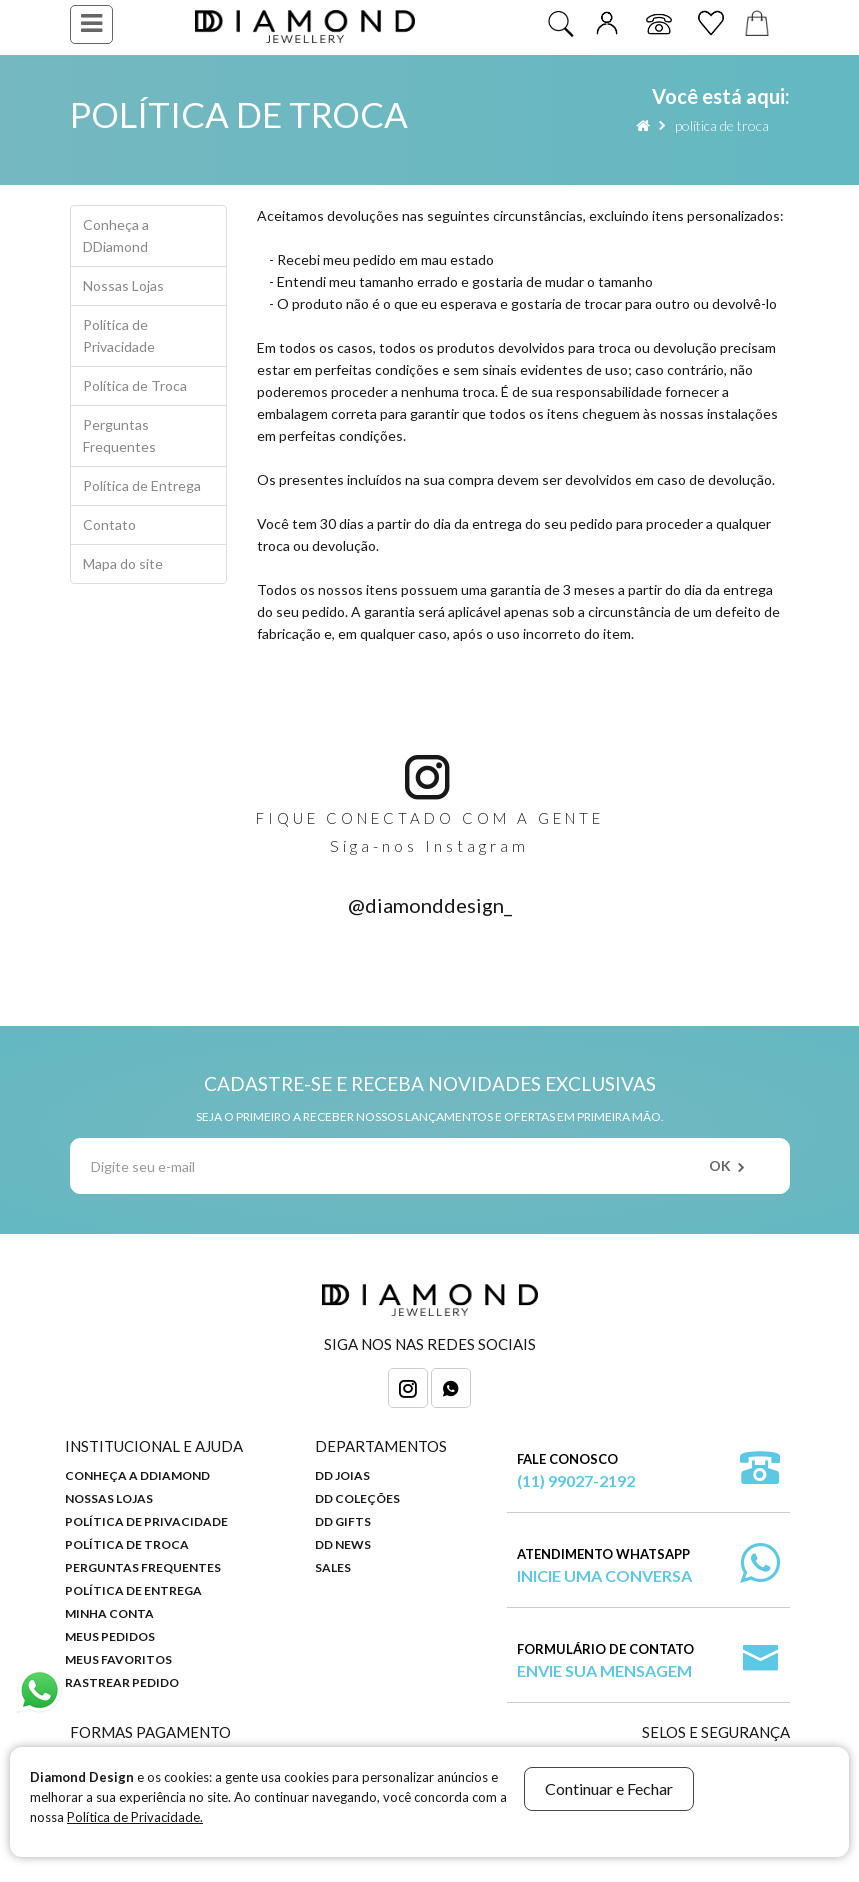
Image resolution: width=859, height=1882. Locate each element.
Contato (109, 524)
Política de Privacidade (119, 335)
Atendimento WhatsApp (604, 1566)
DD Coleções (357, 1498)
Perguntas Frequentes (119, 435)
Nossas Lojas (123, 285)
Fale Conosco (576, 1471)
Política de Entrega (142, 485)
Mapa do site (123, 563)
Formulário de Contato (605, 1661)
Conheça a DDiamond (116, 235)
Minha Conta (109, 1613)
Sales (333, 1567)
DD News (343, 1544)
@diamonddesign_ (430, 905)
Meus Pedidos (110, 1636)
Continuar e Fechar (609, 1788)
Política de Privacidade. (135, 1817)
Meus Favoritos (118, 1659)
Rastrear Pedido (122, 1682)
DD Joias (342, 1475)
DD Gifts (343, 1521)
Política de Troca (722, 125)
